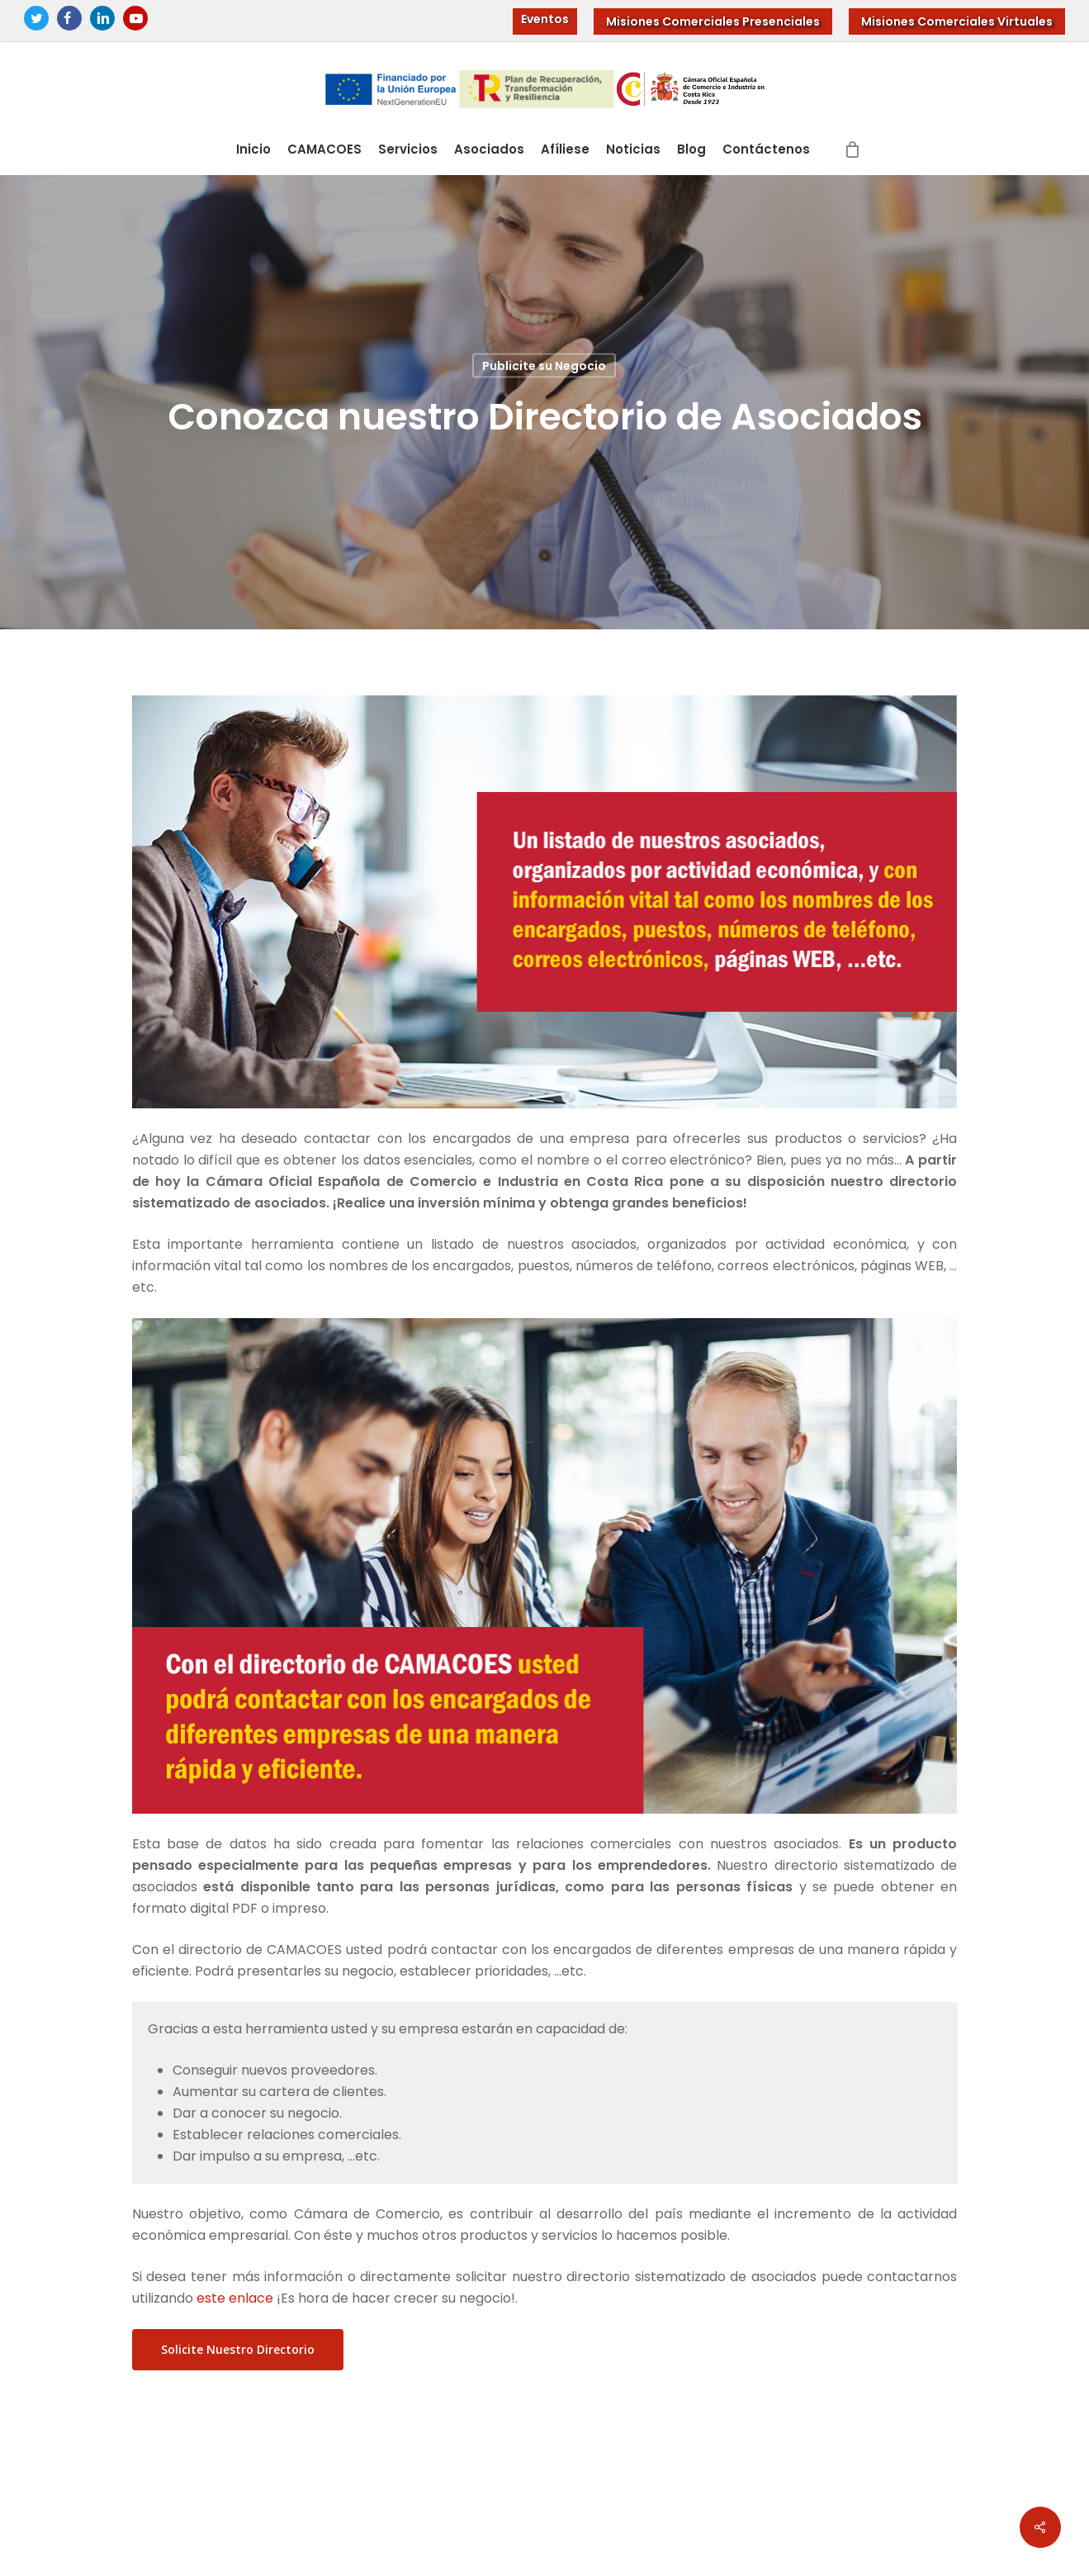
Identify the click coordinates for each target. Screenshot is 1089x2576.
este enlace (234, 2298)
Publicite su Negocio (544, 366)
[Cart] (852, 149)
